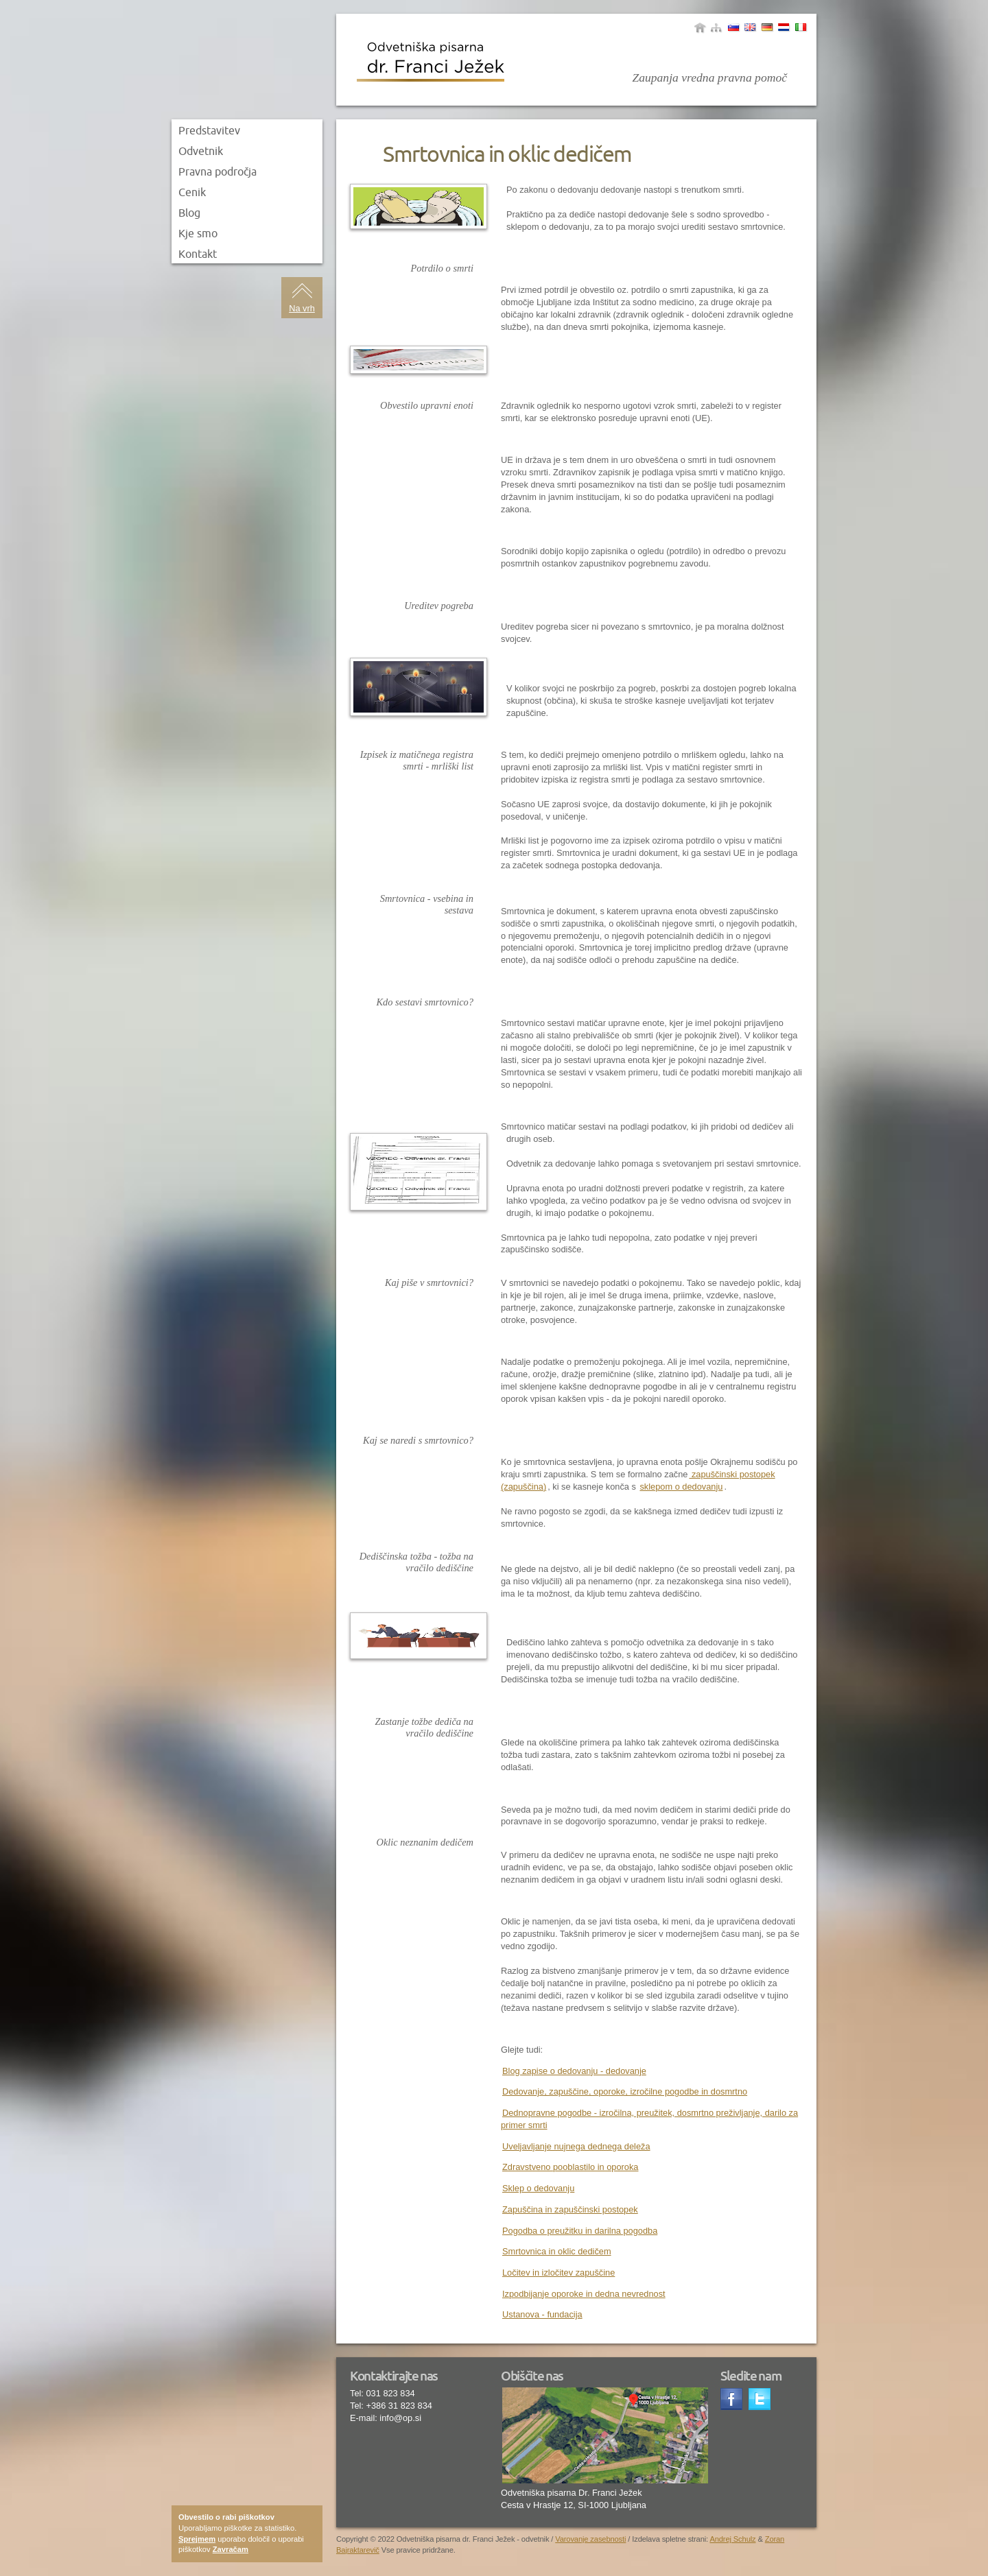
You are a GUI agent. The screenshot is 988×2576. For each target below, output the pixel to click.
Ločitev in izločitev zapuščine (558, 2272)
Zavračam (230, 2549)
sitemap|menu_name (716, 27)
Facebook (732, 2400)
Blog (189, 212)
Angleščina (750, 27)
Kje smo (197, 233)
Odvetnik (200, 151)
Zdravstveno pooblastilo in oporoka (570, 2167)
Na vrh (302, 308)
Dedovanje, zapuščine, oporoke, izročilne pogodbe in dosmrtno (624, 2091)
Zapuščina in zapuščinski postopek (570, 2209)
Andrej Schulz (732, 2539)
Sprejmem (196, 2539)
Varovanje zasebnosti (590, 2539)
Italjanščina (801, 27)
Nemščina (767, 27)
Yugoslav (783, 27)
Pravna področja (217, 171)
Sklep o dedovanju (538, 2188)
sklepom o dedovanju (680, 1486)
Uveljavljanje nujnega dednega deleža (576, 2146)
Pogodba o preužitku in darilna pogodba (579, 2231)
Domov (700, 27)
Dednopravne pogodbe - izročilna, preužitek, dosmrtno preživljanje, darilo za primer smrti (649, 2119)
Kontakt (197, 254)
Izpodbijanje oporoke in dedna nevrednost (584, 2294)
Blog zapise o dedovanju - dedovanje (574, 2071)
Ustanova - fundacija (542, 2314)
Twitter (761, 2400)
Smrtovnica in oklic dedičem (556, 2251)
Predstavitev (209, 130)
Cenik (192, 192)
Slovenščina (733, 27)
